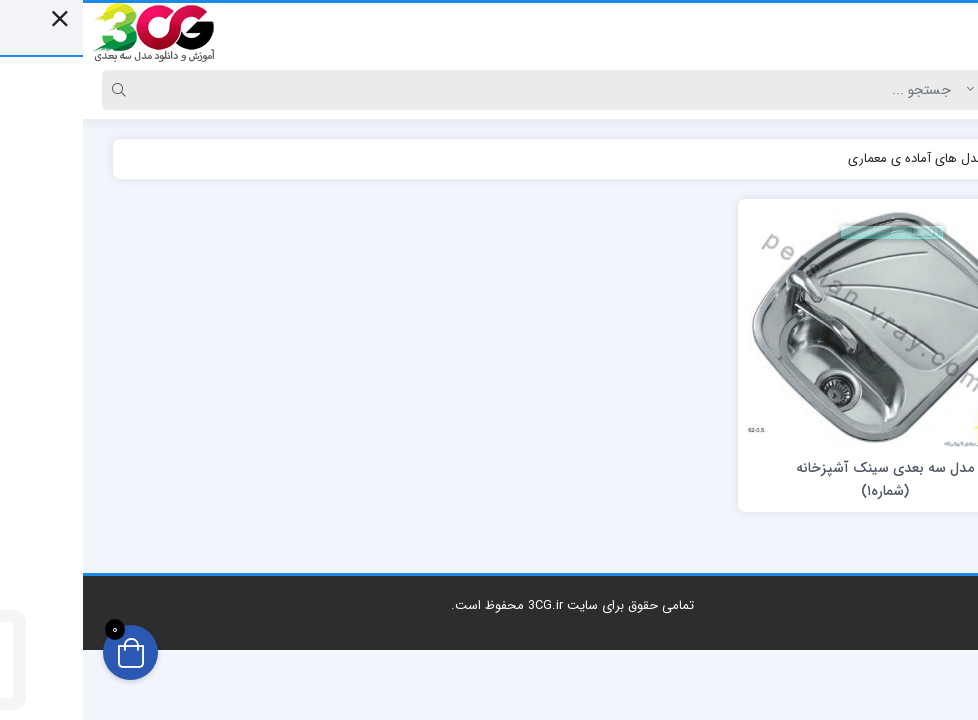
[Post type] (921, 90)
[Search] (471, 90)
